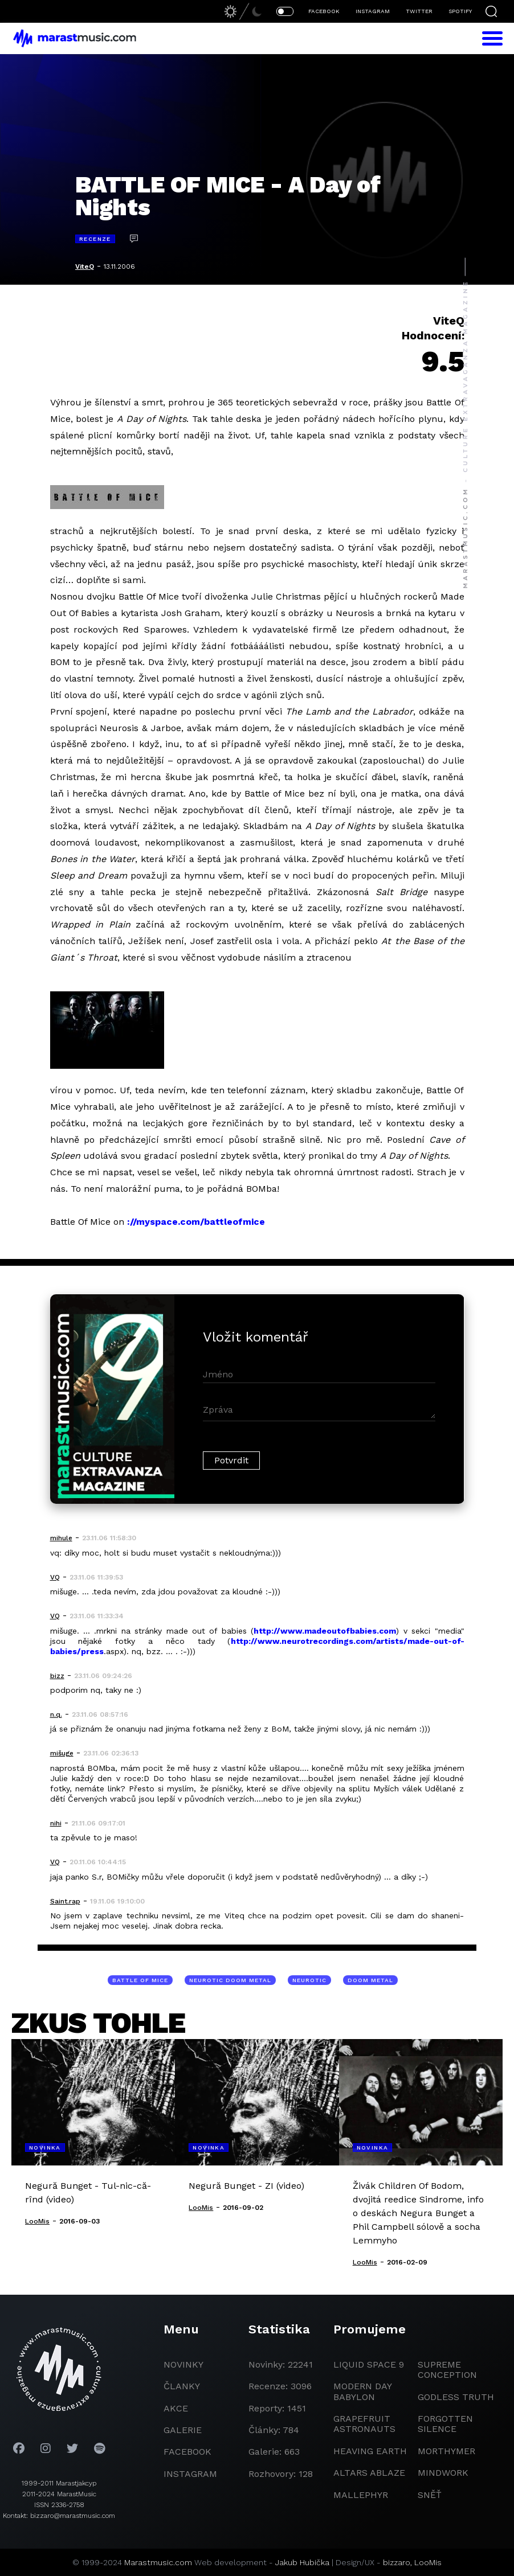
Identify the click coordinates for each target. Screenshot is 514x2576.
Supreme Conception (447, 2369)
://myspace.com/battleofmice (196, 1221)
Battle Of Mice (140, 1980)
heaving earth (370, 2451)
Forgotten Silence (445, 2423)
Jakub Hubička (302, 2562)
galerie (183, 2430)
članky (182, 2386)
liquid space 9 (368, 2364)
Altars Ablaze (369, 2472)
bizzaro (396, 2562)
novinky (183, 2364)
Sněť (430, 2494)
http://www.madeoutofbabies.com (325, 1630)
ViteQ (84, 266)
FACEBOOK (324, 11)
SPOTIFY (460, 11)
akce (176, 2408)
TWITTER (419, 11)
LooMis (428, 2562)
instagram (190, 2473)
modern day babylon (362, 2391)
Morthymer (446, 2451)
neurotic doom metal (230, 1980)
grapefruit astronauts (364, 2423)
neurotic (309, 1980)
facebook (187, 2451)
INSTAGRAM (373, 11)
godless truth (456, 2397)
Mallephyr (360, 2494)
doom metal (370, 1980)
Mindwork (443, 2472)
